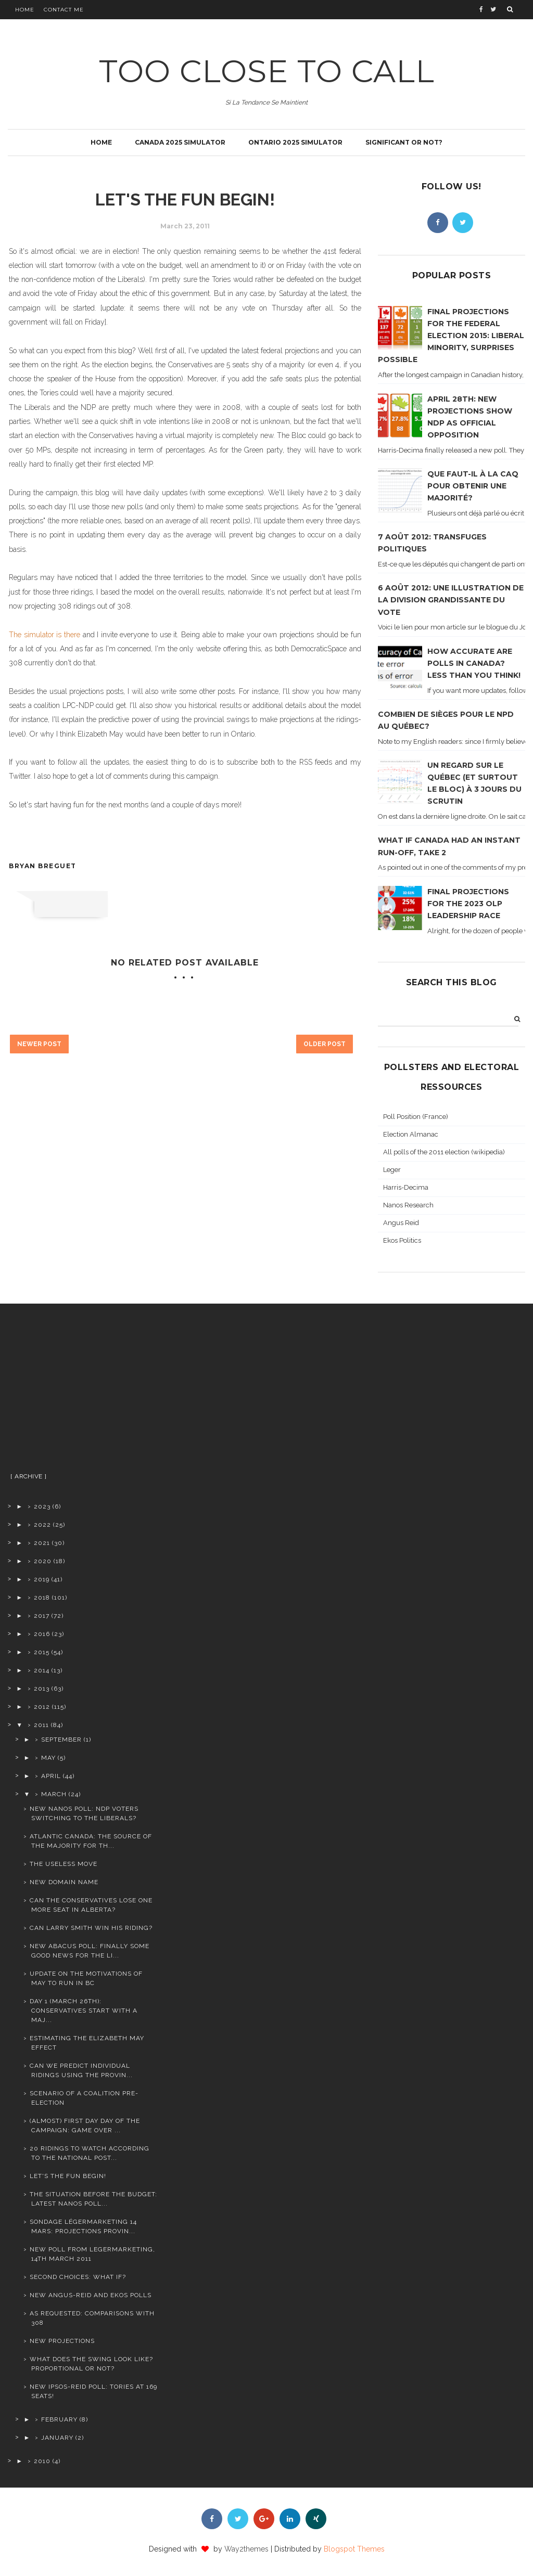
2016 (42, 1634)
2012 (42, 1706)
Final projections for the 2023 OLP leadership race (468, 903)
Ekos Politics (402, 1240)
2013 (41, 1688)
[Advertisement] (83, 1392)
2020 (43, 1561)
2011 (41, 1725)
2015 (41, 1652)
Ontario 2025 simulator (295, 142)
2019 (41, 1579)
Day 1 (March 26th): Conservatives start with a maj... (83, 2011)
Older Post (324, 1044)
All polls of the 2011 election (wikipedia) (444, 1152)
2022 (42, 1524)
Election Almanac (410, 1134)
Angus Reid (401, 1223)
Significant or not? (403, 142)
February (59, 2419)
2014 (41, 1670)
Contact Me (64, 9)
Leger (392, 1170)
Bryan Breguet (43, 866)
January (57, 2437)
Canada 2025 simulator (180, 142)
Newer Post (39, 1044)
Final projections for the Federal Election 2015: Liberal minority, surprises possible (451, 335)
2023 (42, 1506)
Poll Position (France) (415, 1116)
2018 (42, 1597)
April (51, 1776)
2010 (42, 2461)
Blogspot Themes (354, 2549)
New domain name (64, 1882)
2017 (41, 1615)
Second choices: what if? (78, 2277)
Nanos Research (408, 1205)
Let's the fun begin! (68, 2176)
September (61, 1739)
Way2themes (246, 2549)
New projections (62, 2341)
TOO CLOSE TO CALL (267, 71)
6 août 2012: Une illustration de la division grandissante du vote (451, 599)
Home (24, 9)
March (54, 1794)
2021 (42, 1543)
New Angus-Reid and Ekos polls (90, 2295)
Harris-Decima (405, 1187)
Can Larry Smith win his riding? (91, 1927)
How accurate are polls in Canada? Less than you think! (474, 663)
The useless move (63, 1863)
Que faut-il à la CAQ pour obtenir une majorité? (472, 486)
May (48, 1757)
